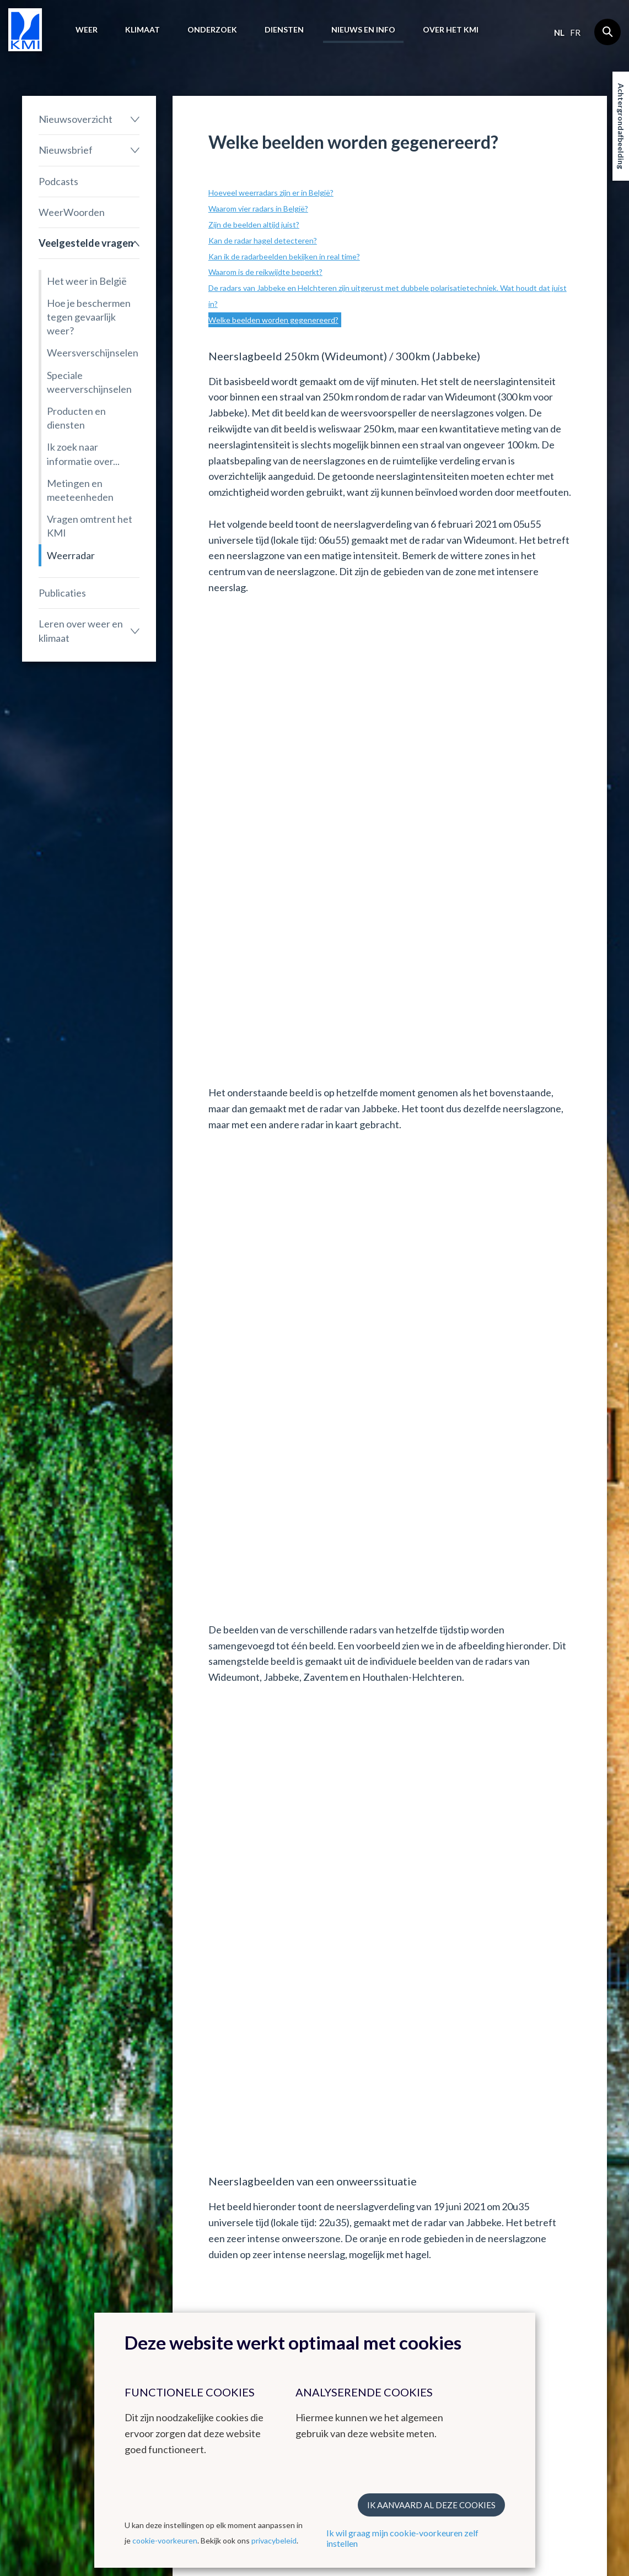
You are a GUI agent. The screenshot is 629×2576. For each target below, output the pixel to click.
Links (334, 2262)
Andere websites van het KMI (262, 2267)
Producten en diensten (76, 418)
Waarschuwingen (53, 2319)
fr (575, 32)
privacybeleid (274, 2540)
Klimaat (142, 29)
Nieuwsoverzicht (75, 119)
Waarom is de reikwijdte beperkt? (265, 272)
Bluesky (537, 2335)
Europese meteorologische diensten (353, 2295)
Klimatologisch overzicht (150, 2288)
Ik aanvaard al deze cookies (431, 2505)
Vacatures (441, 2292)
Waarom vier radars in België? (258, 208)
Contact (545, 2262)
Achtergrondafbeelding (621, 126)
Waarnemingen (49, 2305)
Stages (435, 2305)
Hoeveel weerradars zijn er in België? (271, 192)
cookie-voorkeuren (164, 2540)
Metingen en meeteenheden (80, 490)
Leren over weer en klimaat (81, 630)
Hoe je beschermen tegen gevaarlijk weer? (89, 317)
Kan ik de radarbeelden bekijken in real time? (284, 256)
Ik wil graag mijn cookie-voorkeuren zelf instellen (402, 2538)
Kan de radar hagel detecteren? (262, 240)
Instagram (542, 2308)
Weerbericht (45, 2292)
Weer (87, 29)
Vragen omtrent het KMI (89, 526)
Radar (234, 2305)
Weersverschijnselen (92, 353)
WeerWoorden (72, 212)
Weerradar (71, 555)
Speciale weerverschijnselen (89, 382)
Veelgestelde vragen (86, 243)
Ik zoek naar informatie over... (83, 454)
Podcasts (58, 181)
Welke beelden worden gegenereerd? (273, 319)
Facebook (541, 2295)
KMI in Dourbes (252, 2292)
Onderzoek (212, 29)
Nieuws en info (363, 29)
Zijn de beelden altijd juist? (253, 224)
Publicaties (62, 593)
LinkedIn (538, 2321)
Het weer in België (87, 281)
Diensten (284, 29)
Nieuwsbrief (66, 150)
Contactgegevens (556, 2282)
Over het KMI (451, 29)
